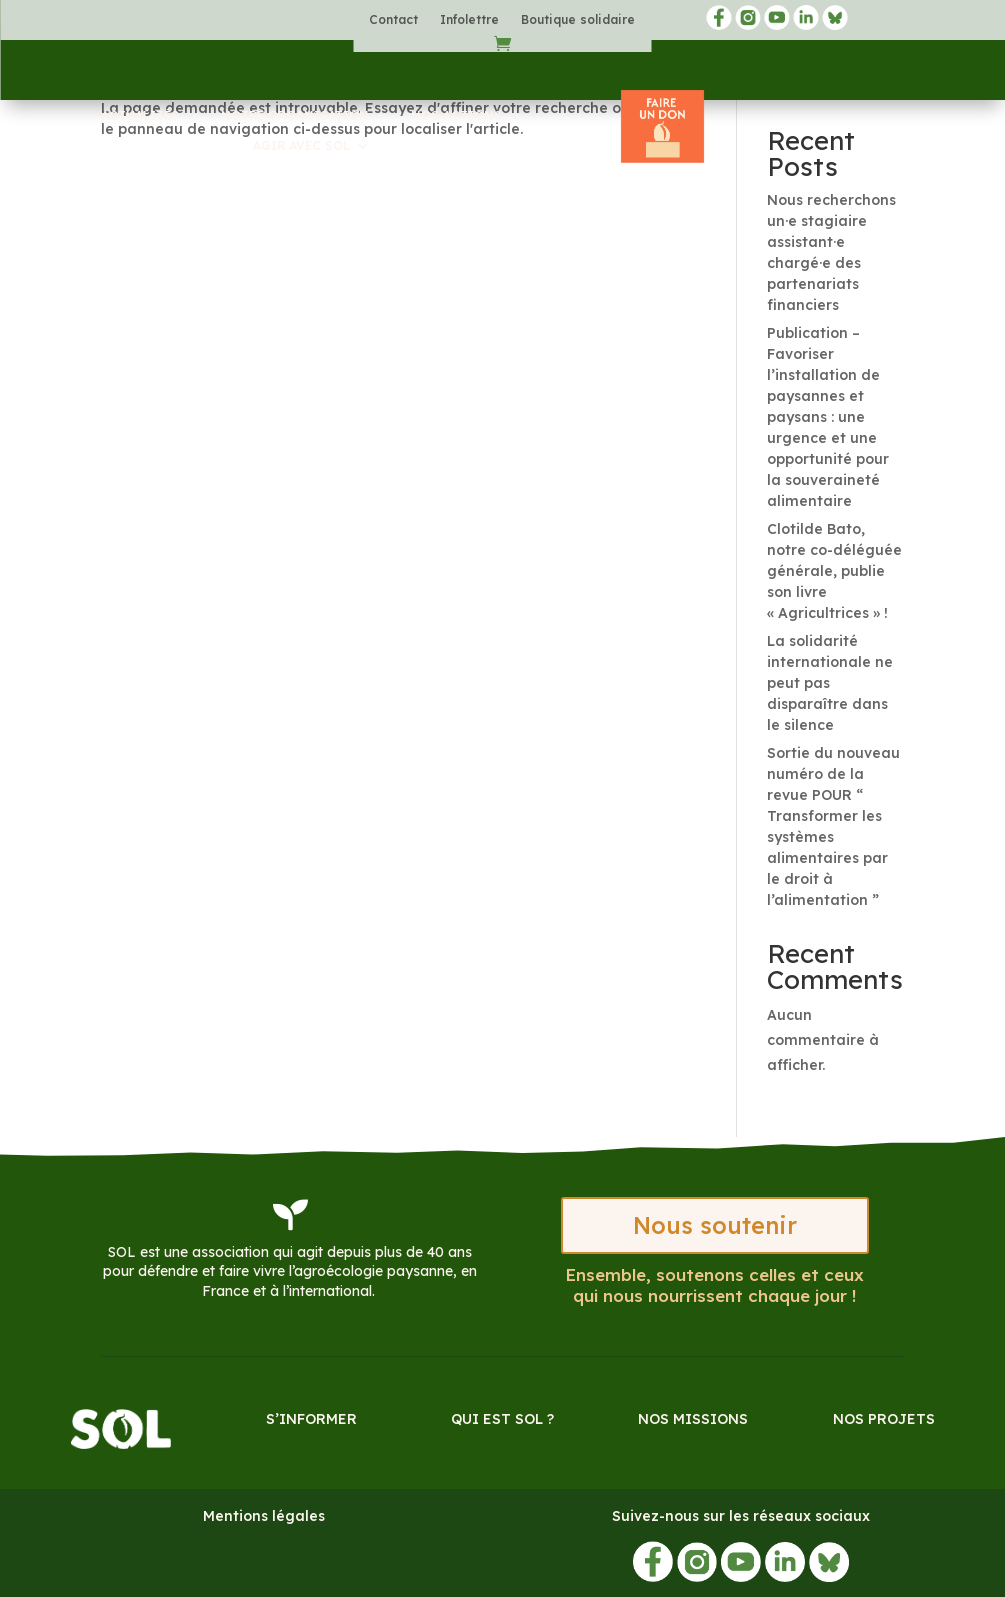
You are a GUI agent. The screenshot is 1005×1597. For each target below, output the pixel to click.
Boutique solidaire (578, 20)
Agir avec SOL (301, 146)
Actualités (140, 116)
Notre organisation (295, 116)
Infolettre (469, 20)
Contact (393, 20)
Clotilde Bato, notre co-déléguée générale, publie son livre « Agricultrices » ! (834, 571)
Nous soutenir (715, 1225)
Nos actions (456, 116)
